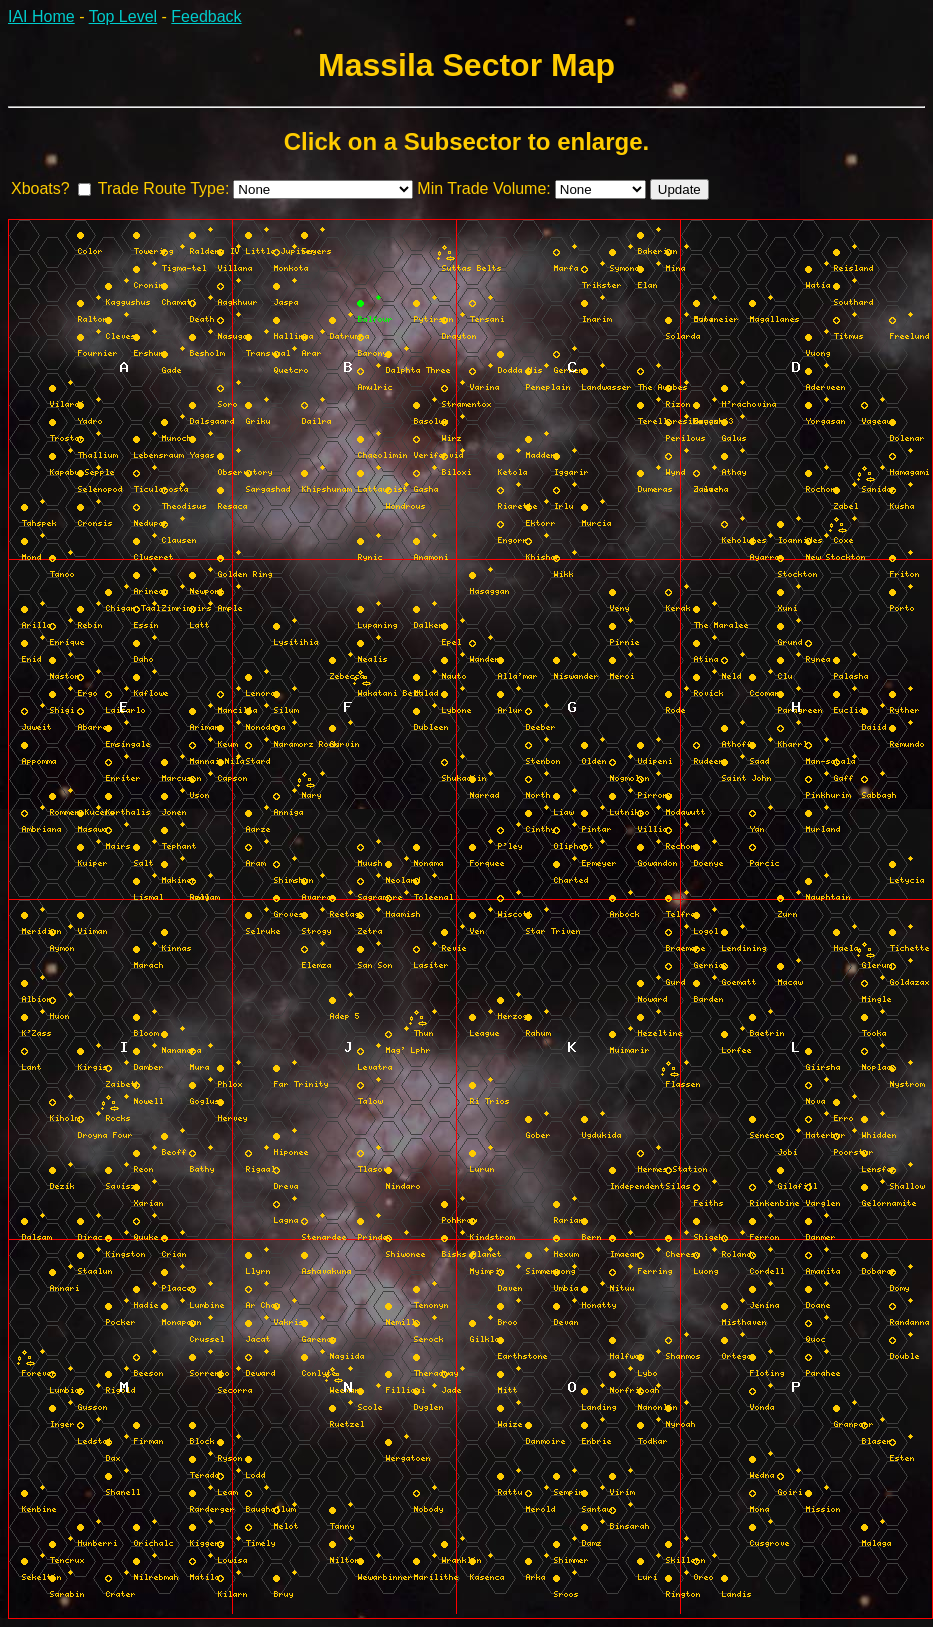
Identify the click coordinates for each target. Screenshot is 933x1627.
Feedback (206, 16)
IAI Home (41, 16)
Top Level (123, 16)
